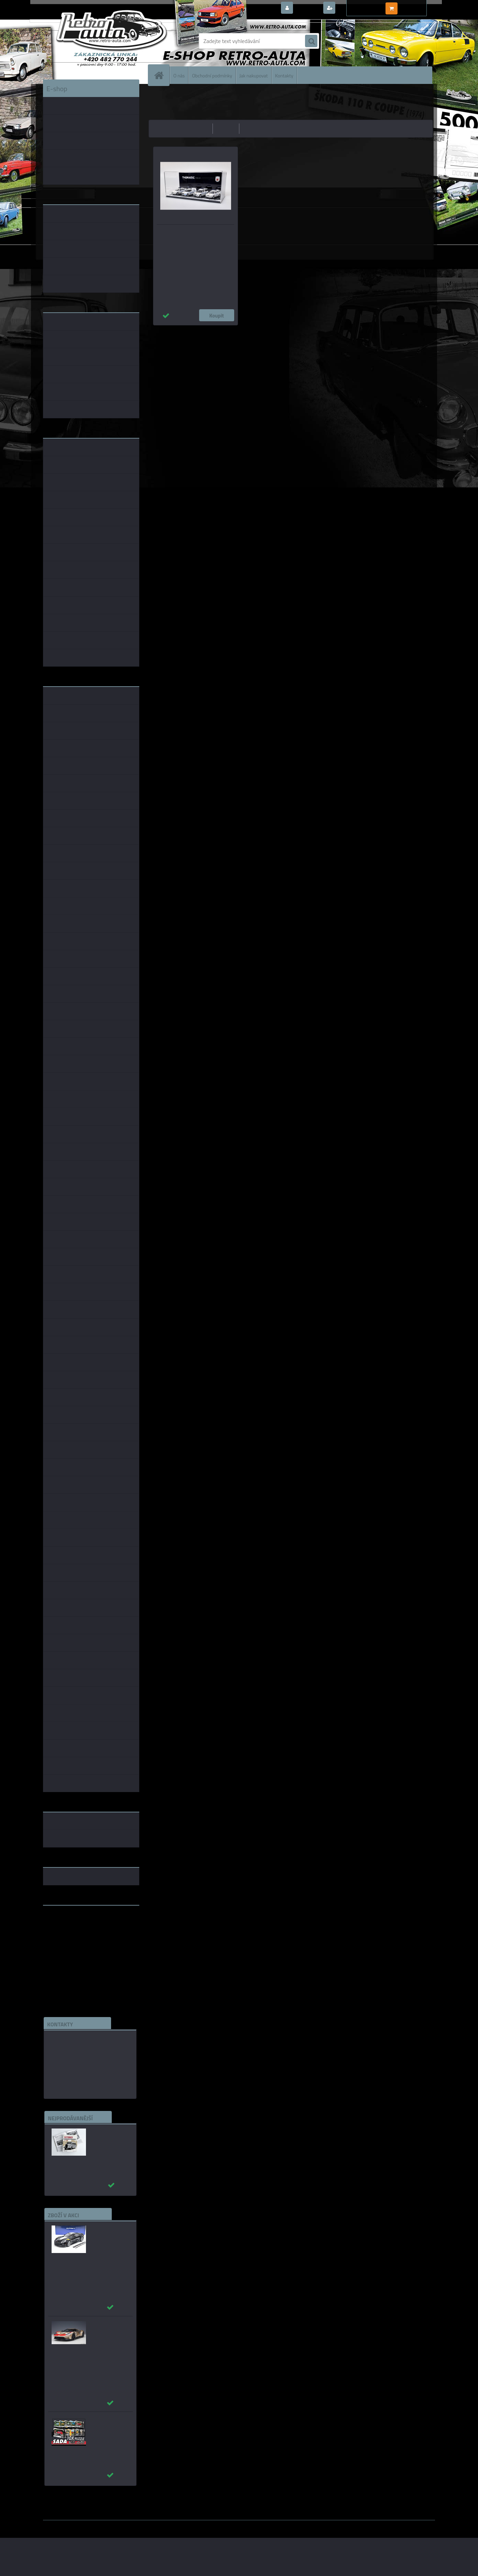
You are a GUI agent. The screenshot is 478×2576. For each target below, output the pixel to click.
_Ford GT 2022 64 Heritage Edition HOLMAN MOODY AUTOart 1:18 (109, 2334)
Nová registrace (355, 8)
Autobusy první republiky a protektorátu (105, 2138)
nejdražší (226, 128)
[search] (311, 41)
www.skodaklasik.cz (67, 1932)
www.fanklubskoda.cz (69, 1927)
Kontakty (284, 75)
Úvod (158, 94)
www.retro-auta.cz (65, 1921)
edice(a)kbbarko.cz (72, 2072)
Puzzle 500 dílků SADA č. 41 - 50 (106, 2423)
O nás (179, 75)
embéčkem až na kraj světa (75, 1938)
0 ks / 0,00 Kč (415, 5)
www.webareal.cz (115, 2525)
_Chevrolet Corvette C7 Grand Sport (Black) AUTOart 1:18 (108, 2239)
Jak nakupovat (253, 75)
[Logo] (90, 41)
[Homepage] (162, 75)
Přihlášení (307, 8)
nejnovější (253, 128)
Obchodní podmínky (212, 75)
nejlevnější (198, 128)
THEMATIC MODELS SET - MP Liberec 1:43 (195, 234)
